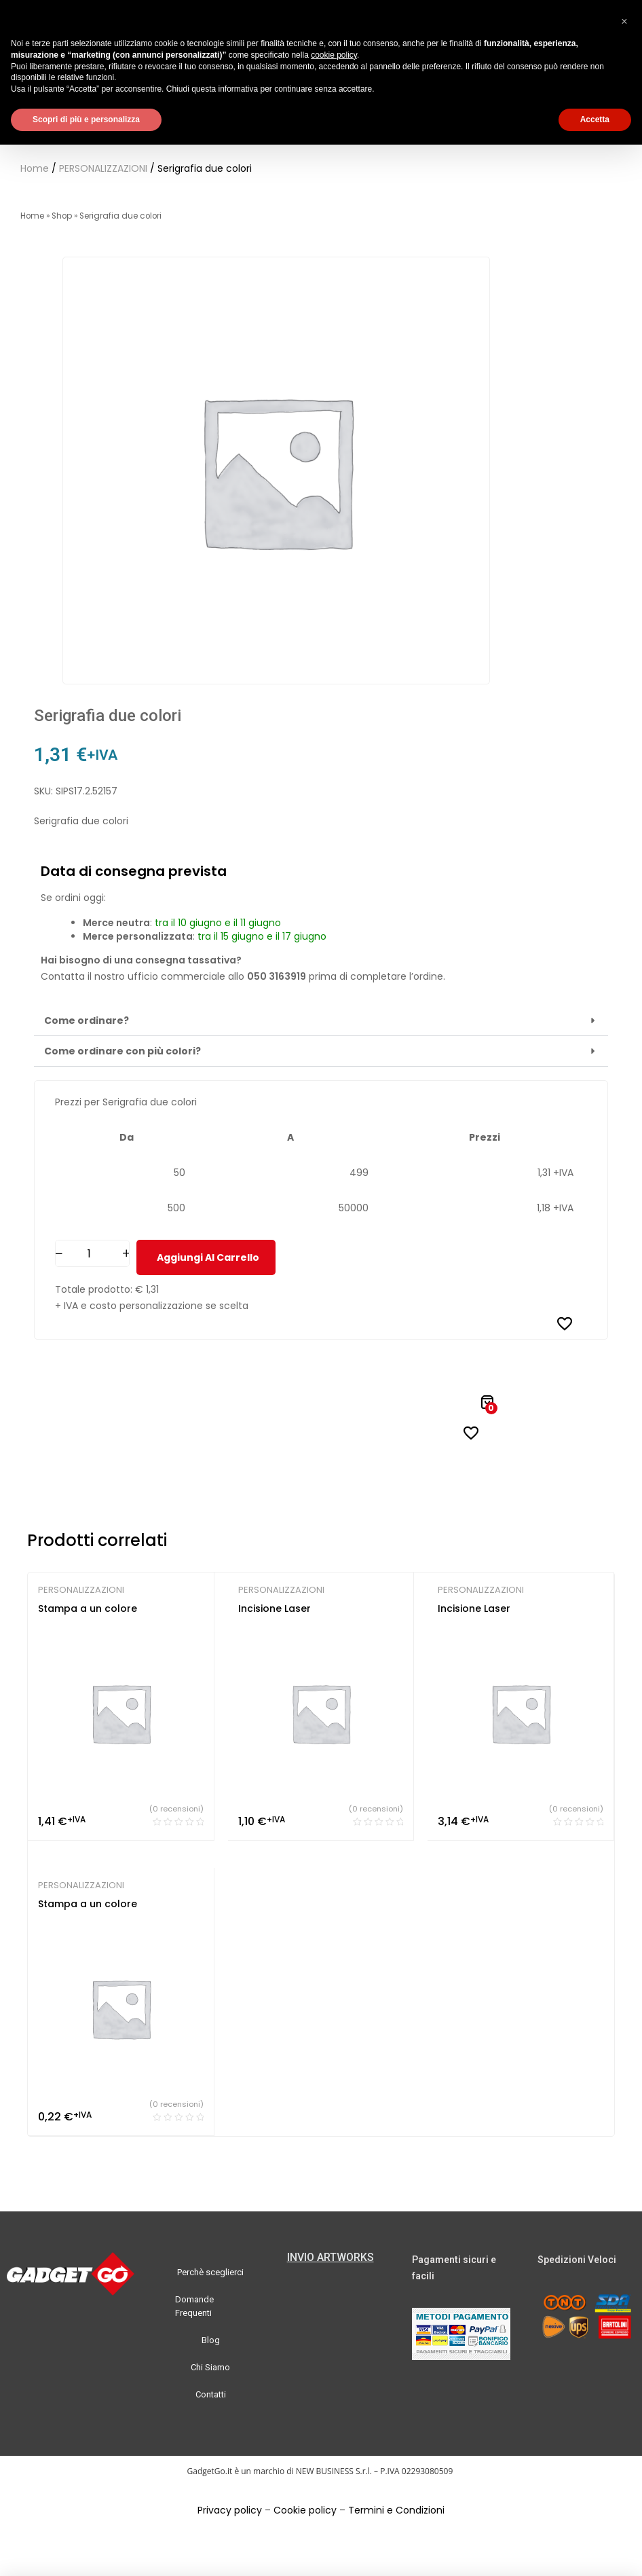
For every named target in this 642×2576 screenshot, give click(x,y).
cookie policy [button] (334, 55)
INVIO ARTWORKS (330, 2257)
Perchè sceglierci (210, 2272)
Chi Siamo (210, 2367)
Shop (62, 215)
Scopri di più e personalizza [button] (86, 119)
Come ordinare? (86, 1020)
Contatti (210, 2394)
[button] (321, 1021)
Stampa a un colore (87, 1608)
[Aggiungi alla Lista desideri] (564, 1323)
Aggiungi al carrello (208, 1257)
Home (34, 168)
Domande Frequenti (194, 2306)
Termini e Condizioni (396, 2510)
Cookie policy (305, 2510)
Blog (211, 2340)
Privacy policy (229, 2510)
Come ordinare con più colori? (122, 1051)
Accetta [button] (594, 119)
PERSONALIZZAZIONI (103, 168)
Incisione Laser (274, 1608)
